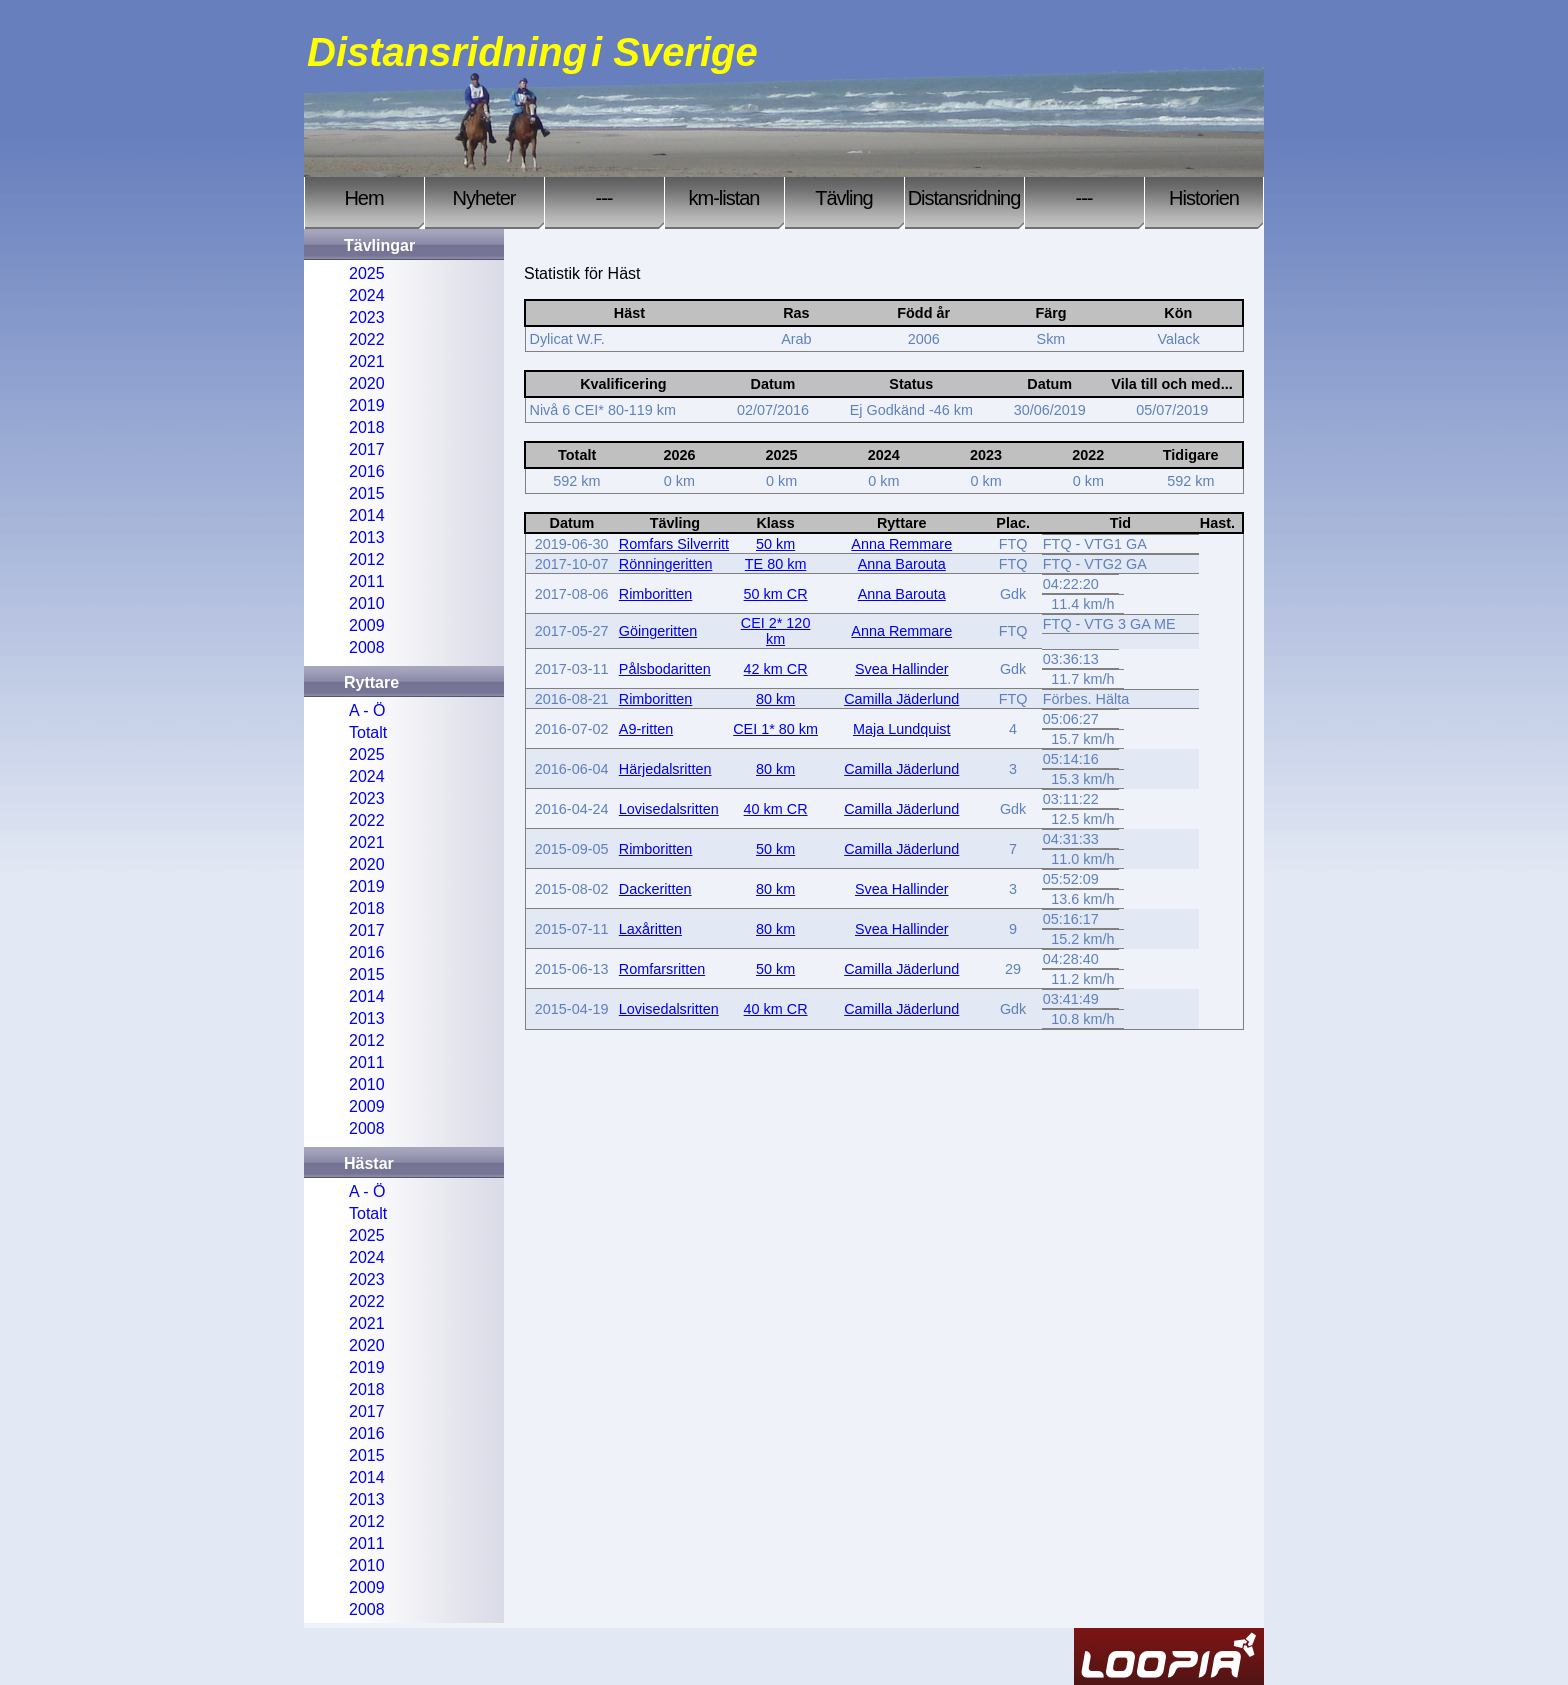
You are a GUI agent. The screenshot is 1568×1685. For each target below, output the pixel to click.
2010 (367, 603)
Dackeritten (655, 889)
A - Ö (367, 710)
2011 (367, 581)
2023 (367, 317)
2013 (367, 537)
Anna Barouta (902, 564)
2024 (367, 295)
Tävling (843, 198)
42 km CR (776, 669)
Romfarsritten (662, 969)
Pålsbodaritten (665, 669)
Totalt (368, 732)
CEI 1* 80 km (775, 729)
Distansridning (964, 198)
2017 (367, 449)
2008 (367, 647)
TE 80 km (776, 564)
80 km (775, 699)
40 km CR (776, 809)
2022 (367, 339)
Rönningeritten (666, 564)
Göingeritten (658, 631)
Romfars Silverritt (674, 544)
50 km (775, 544)
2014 (367, 515)
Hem (363, 198)
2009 (367, 625)
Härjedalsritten (665, 769)
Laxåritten (650, 929)
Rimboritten (656, 594)
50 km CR (776, 594)
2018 (367, 427)
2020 (367, 383)
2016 (367, 471)
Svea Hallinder (902, 669)
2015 (367, 493)
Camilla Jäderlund (901, 699)
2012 (367, 559)
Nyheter (483, 198)
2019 (367, 405)
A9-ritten (646, 729)
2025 (367, 273)
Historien (1204, 198)
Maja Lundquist (902, 729)
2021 (367, 361)
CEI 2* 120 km (776, 631)
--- (604, 198)
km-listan (723, 198)
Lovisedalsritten (669, 809)
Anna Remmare (901, 544)
